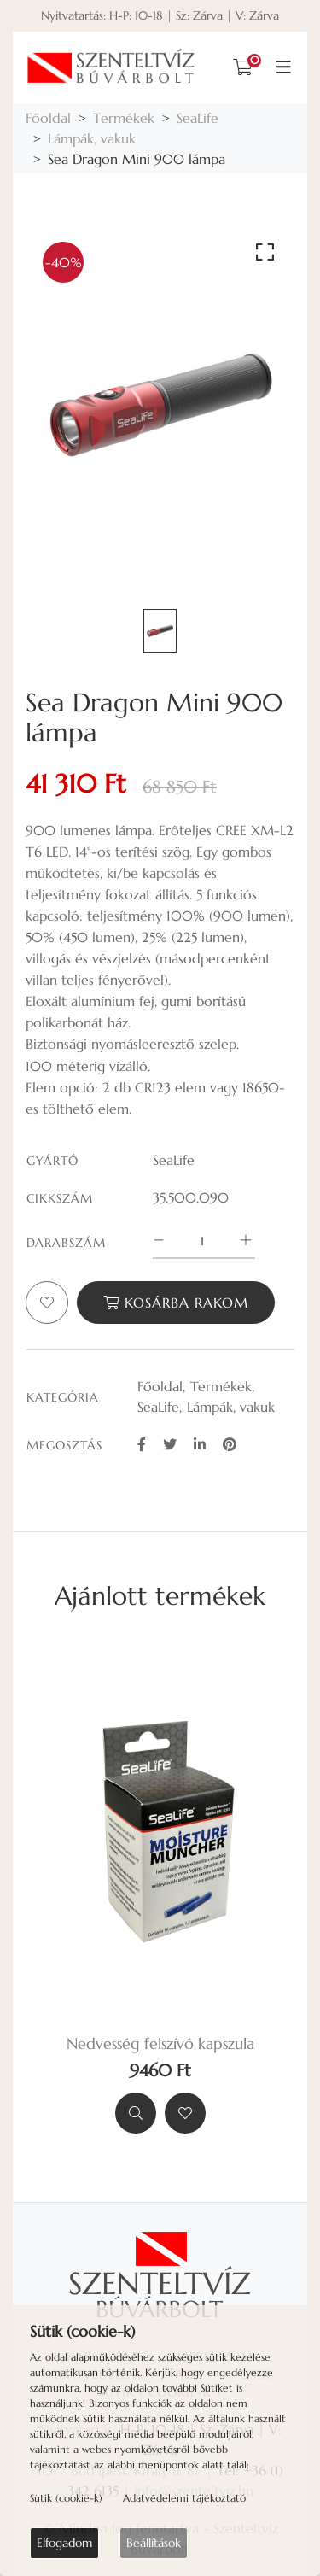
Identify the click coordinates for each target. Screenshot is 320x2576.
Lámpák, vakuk (92, 138)
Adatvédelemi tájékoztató (184, 2497)
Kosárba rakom (175, 1302)
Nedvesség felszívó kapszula (160, 2043)
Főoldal (48, 117)
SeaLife (197, 117)
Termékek (123, 117)
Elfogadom (64, 2542)
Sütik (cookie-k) (66, 2497)
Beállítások (153, 2542)
